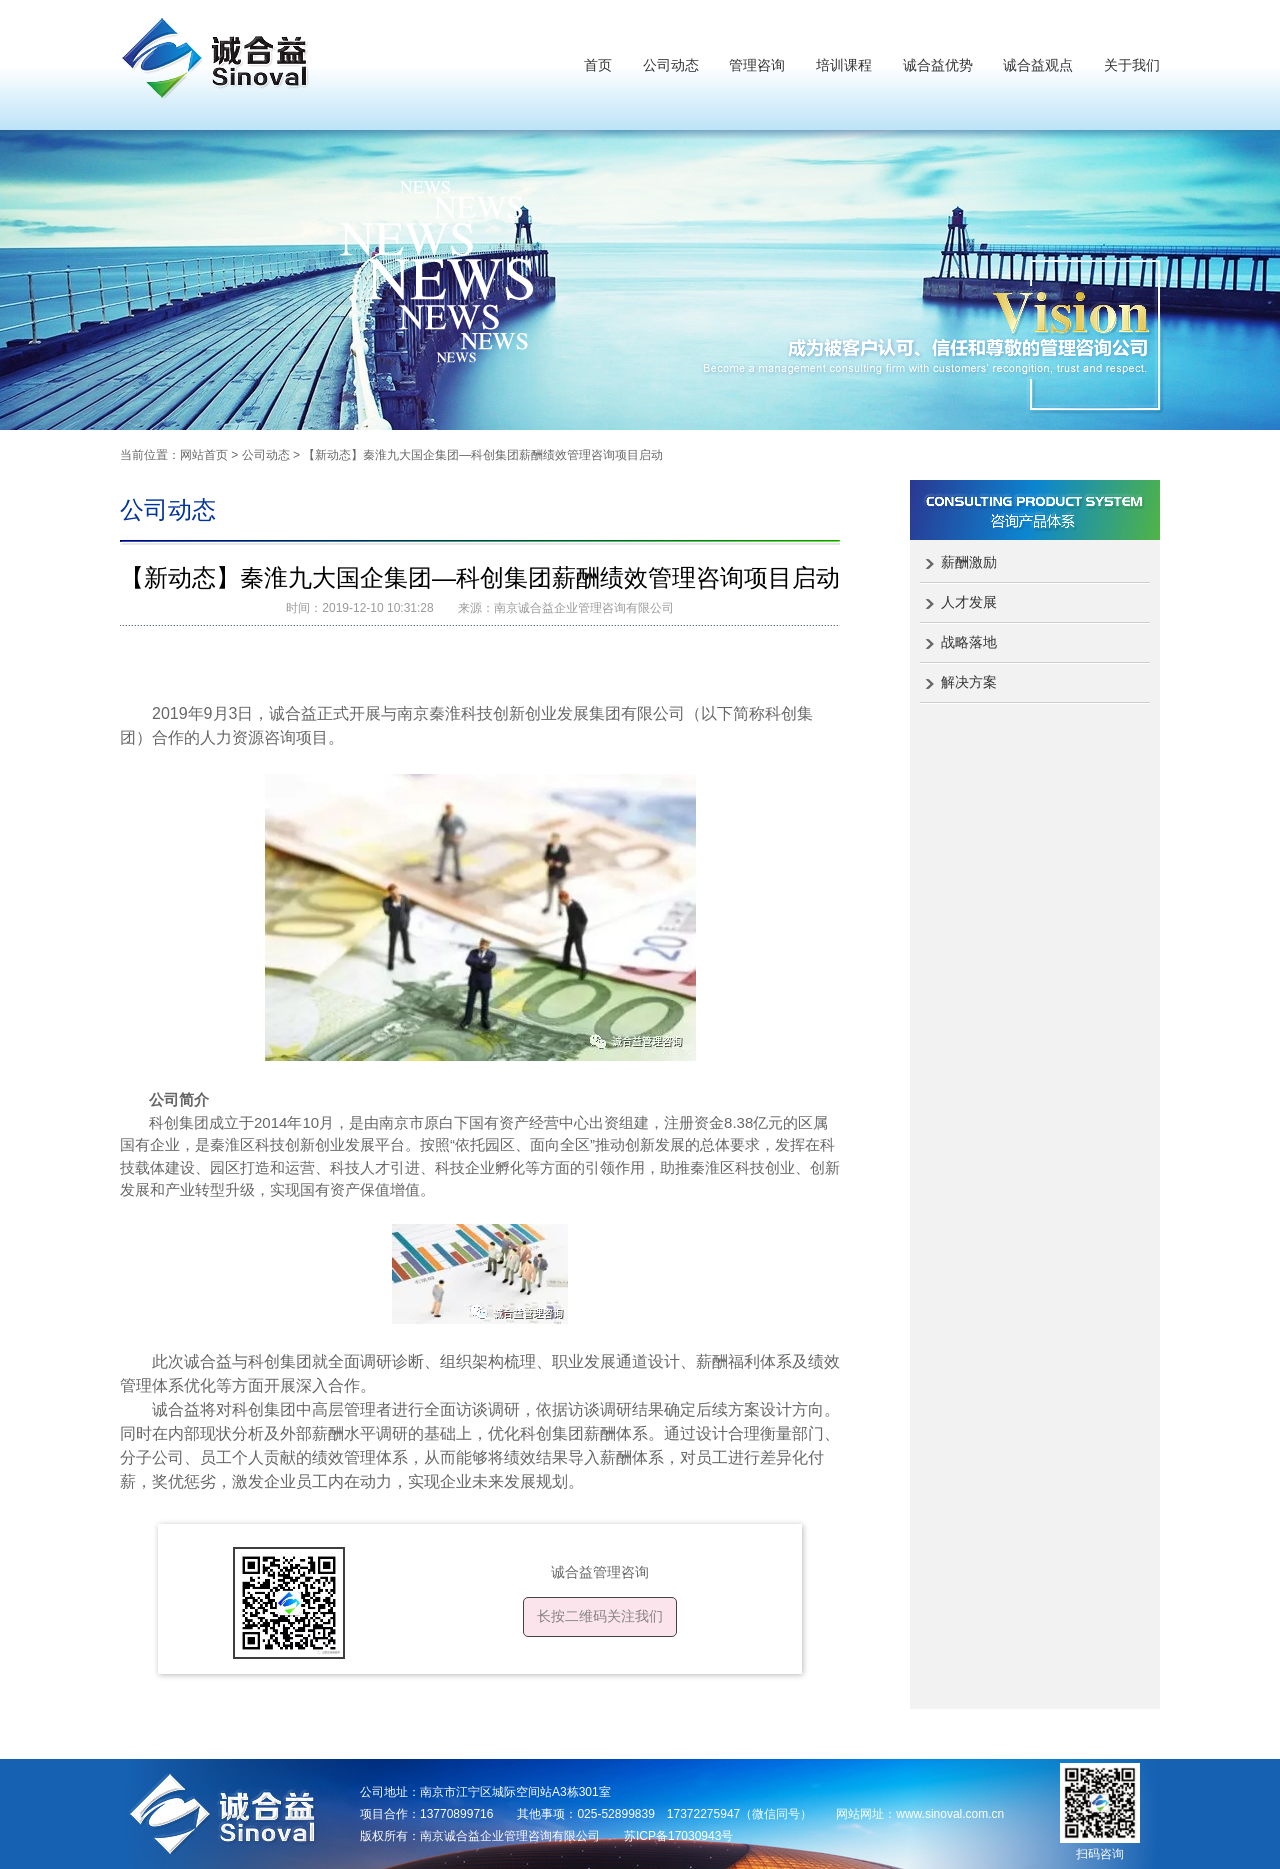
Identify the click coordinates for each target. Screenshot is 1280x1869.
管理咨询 (757, 65)
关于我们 (1132, 65)
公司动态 (671, 65)
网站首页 (204, 455)
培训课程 (844, 65)
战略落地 (969, 642)
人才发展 (969, 602)
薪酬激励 (969, 562)
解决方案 (969, 682)
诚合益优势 (938, 65)
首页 (598, 65)
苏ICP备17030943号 (678, 1836)
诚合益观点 (1038, 65)
